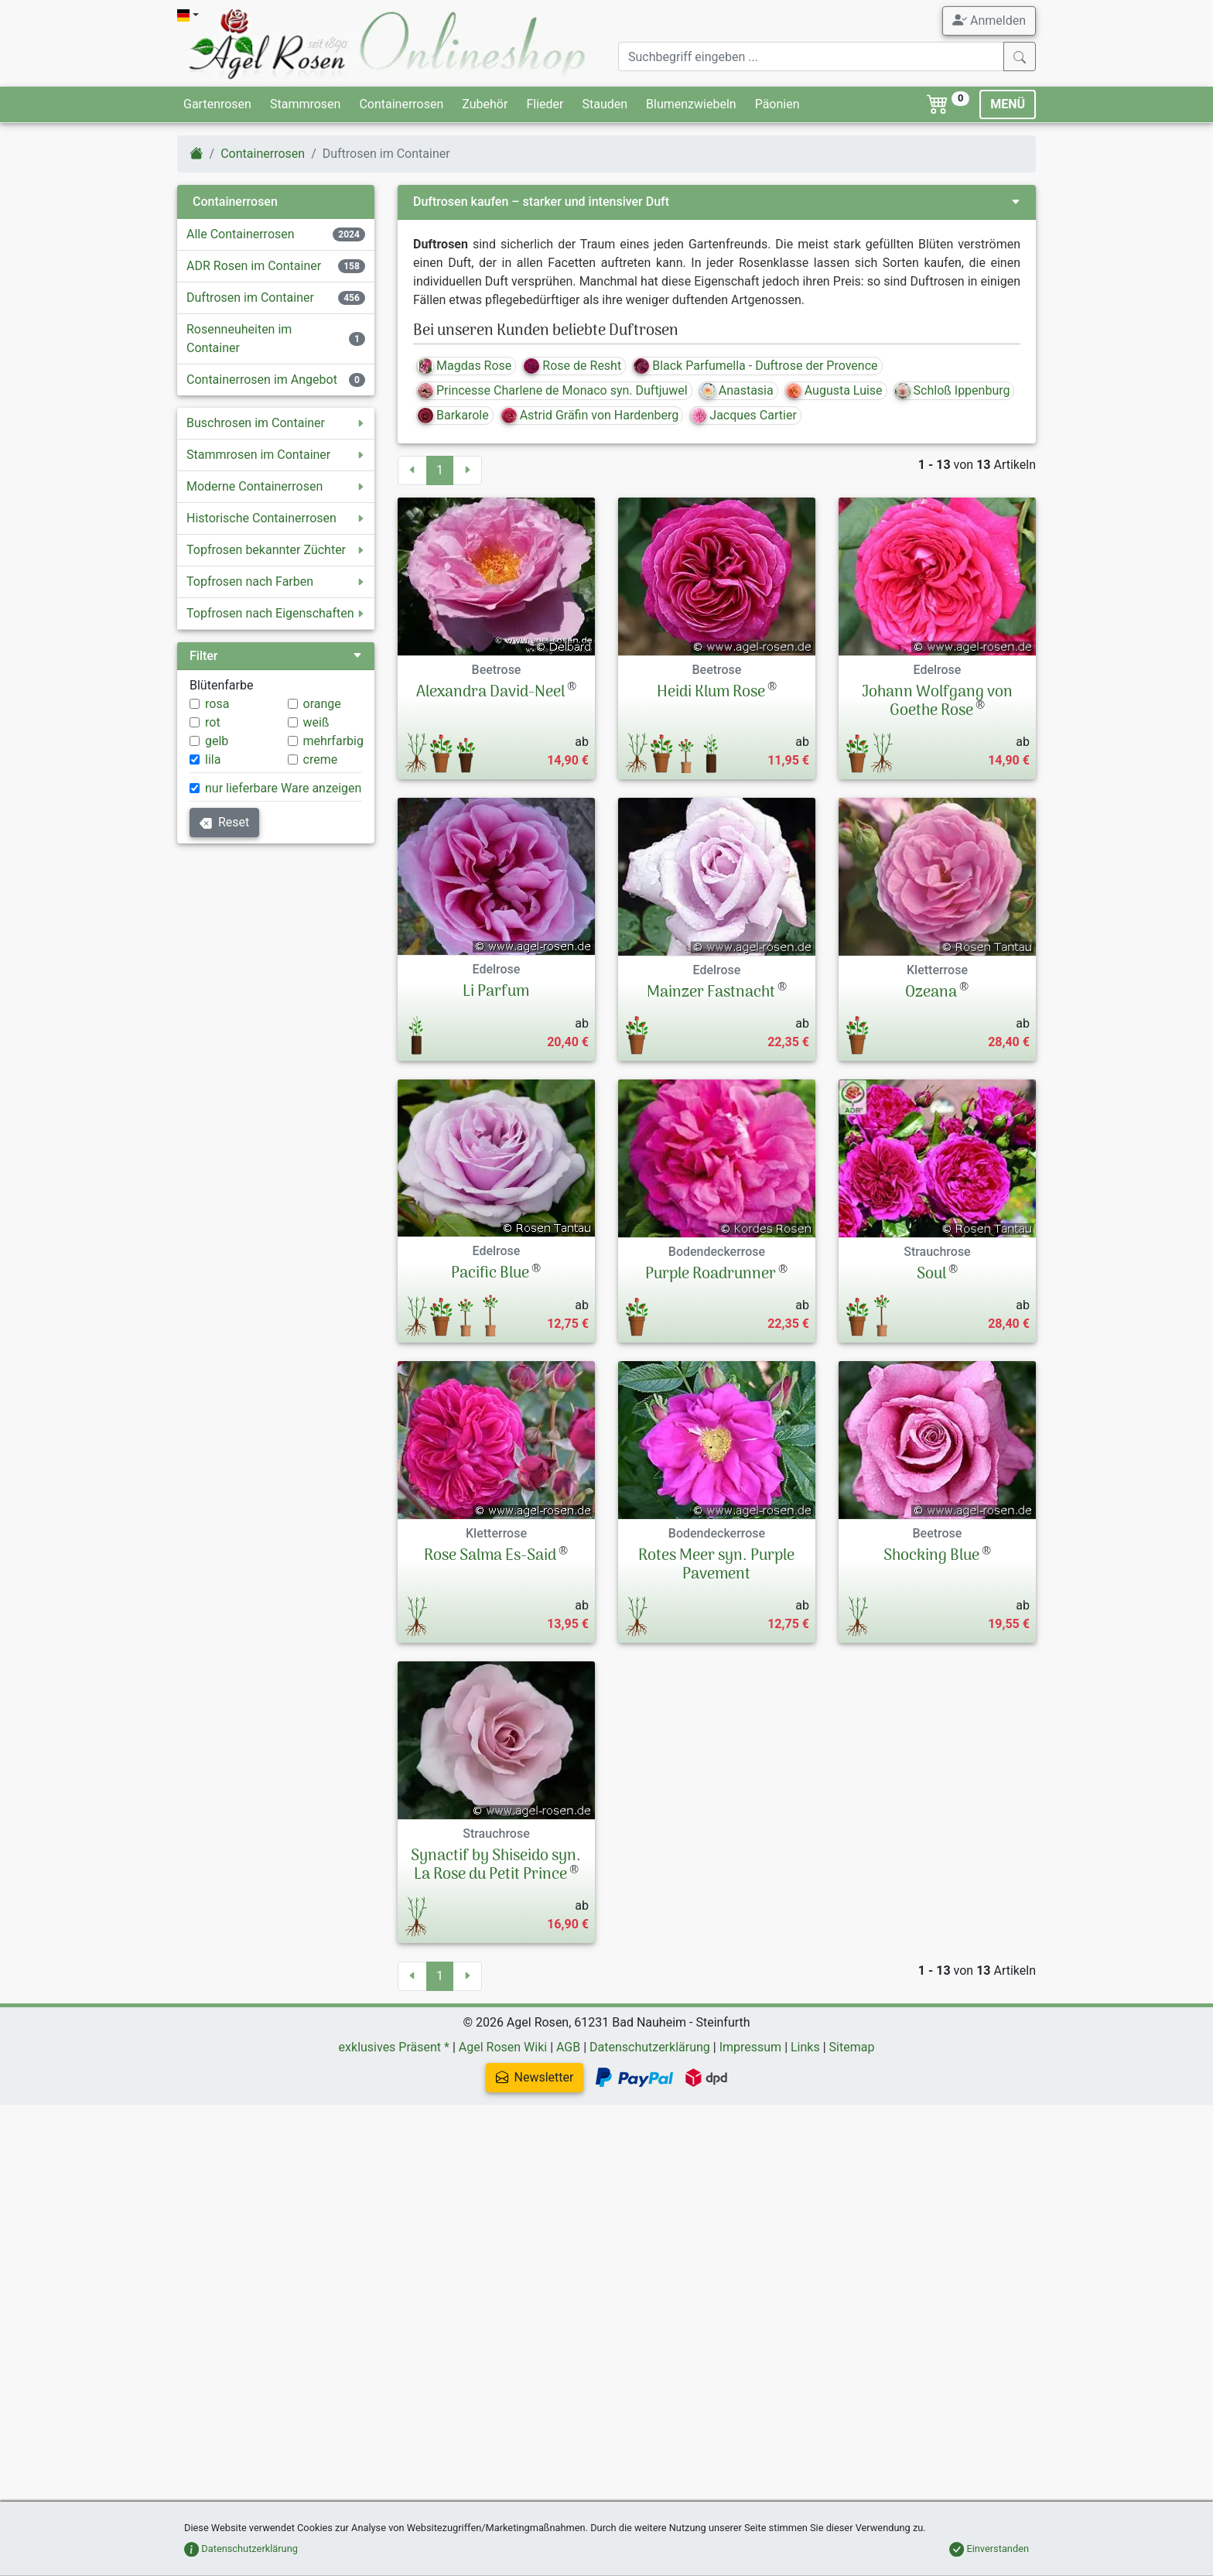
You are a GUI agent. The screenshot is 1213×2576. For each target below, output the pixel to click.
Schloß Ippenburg (952, 390)
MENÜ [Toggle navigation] (1007, 104)
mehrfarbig (333, 741)
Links (805, 2113)
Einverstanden (989, 2548)
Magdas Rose (464, 365)
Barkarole (453, 415)
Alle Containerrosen (240, 234)
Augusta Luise (834, 390)
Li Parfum (496, 992)
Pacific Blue (490, 1273)
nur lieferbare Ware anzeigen (283, 788)
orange (322, 703)
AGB (568, 2113)
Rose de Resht (572, 365)
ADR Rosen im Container (253, 265)
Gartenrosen (217, 104)
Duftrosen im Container (250, 297)
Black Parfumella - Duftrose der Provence (755, 365)
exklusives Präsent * (394, 2113)
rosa (217, 703)
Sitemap (852, 2113)
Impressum (750, 2113)
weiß (316, 722)
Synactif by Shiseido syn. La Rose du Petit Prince (496, 1938)
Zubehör (484, 104)
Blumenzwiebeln (691, 104)
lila (212, 759)
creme (320, 759)
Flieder (544, 104)
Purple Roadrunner (710, 1274)
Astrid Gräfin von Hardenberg (590, 415)
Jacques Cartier (744, 415)
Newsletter (594, 2143)
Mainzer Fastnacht (711, 992)
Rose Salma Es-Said (490, 1595)
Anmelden (989, 20)
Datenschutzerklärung (649, 2113)
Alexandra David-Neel (490, 692)
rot (212, 722)
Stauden (604, 104)
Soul (931, 1274)
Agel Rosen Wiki (503, 2113)
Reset (224, 822)
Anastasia (737, 390)
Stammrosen (305, 104)
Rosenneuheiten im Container (239, 338)
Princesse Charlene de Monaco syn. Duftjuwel (553, 390)
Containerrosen (401, 104)
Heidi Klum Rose (711, 692)
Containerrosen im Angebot (261, 379)
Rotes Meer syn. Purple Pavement (716, 1605)
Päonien (777, 104)
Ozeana (931, 992)
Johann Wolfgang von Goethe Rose (937, 702)
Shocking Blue (931, 1595)
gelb (216, 741)
